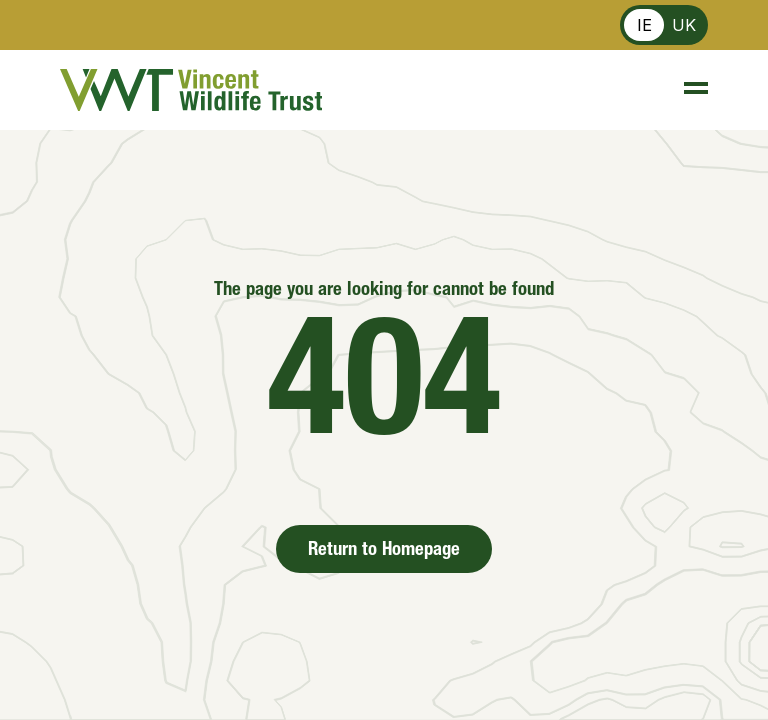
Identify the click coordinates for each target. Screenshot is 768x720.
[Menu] (687, 90)
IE (644, 25)
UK (684, 25)
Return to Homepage (384, 551)
